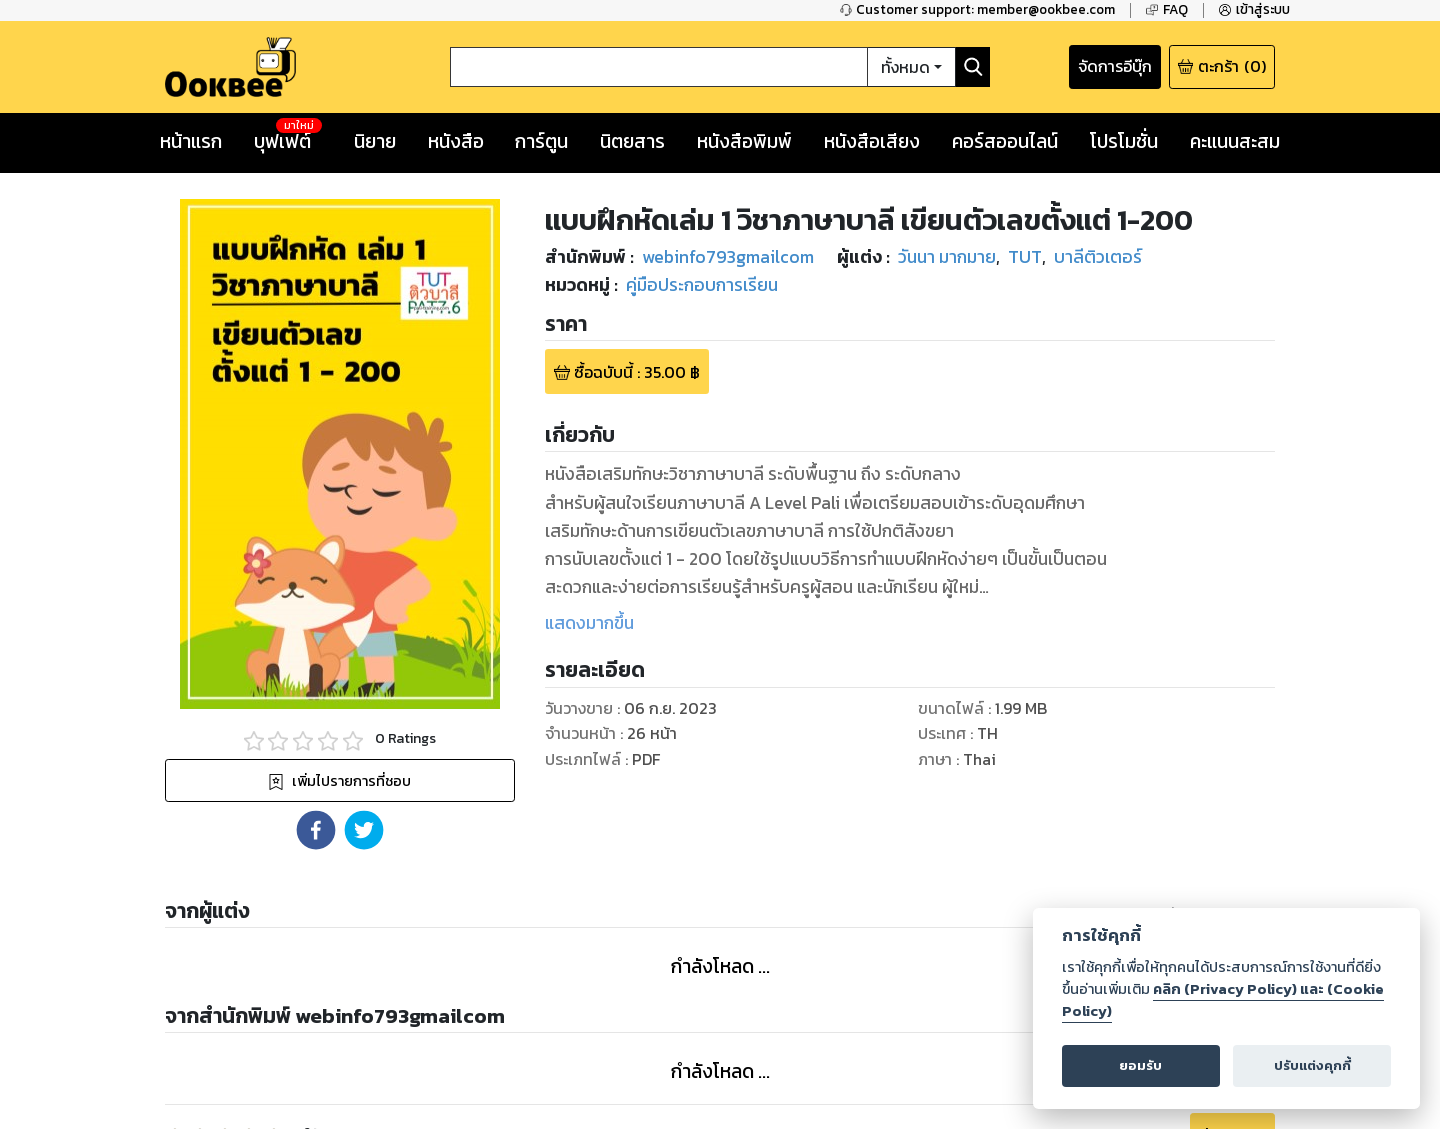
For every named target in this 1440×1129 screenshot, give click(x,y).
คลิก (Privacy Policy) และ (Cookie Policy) (1223, 1000)
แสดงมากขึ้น (589, 623)
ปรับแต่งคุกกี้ (1312, 1065)
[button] (316, 830)
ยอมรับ (1140, 1065)
